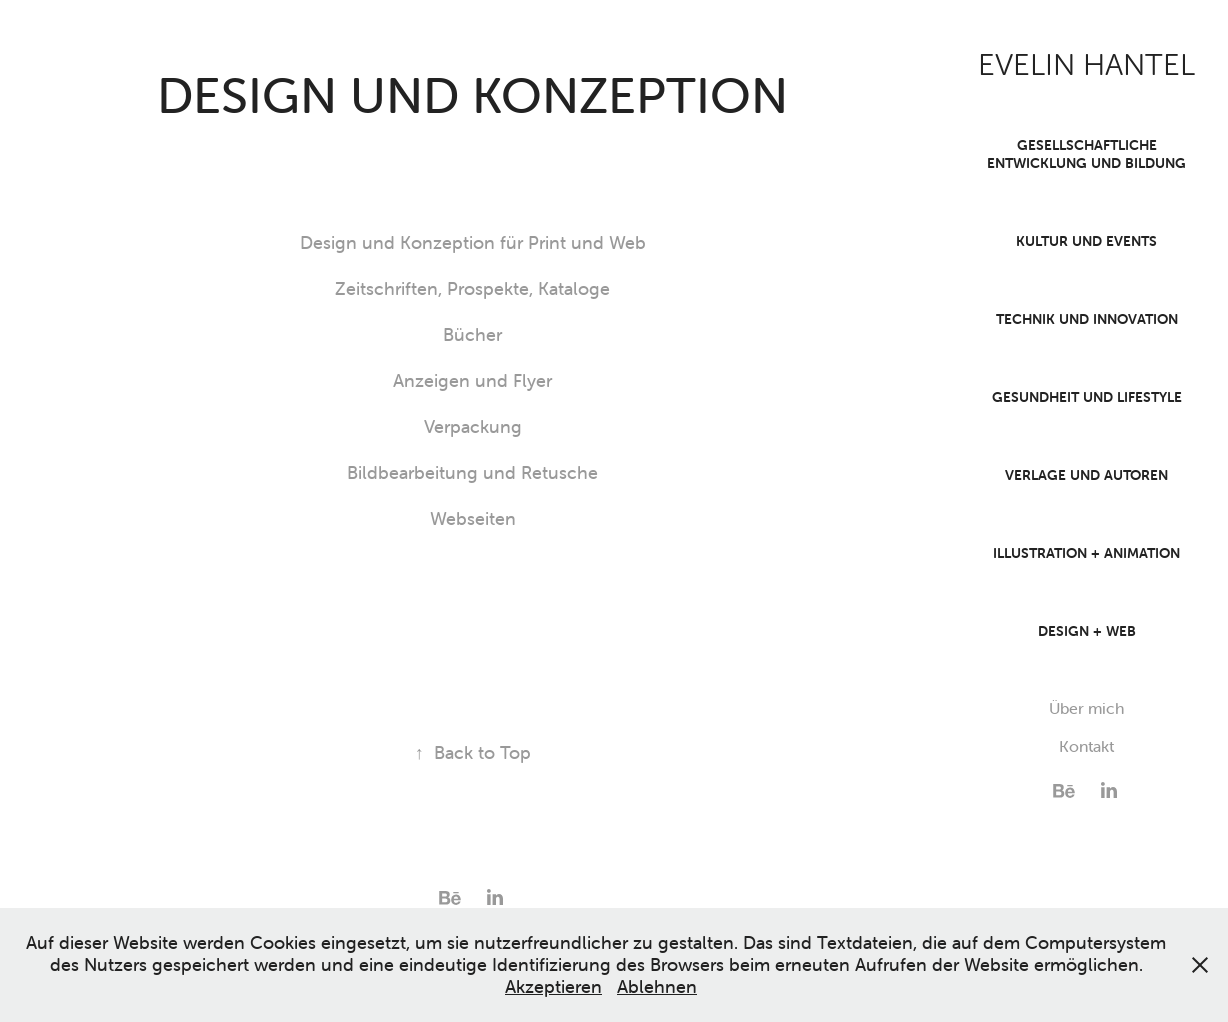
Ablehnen (657, 986)
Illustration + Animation (1086, 553)
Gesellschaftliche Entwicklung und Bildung (1086, 154)
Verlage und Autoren (1086, 475)
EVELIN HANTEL (1086, 65)
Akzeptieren (553, 986)
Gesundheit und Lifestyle (1087, 397)
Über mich (1086, 708)
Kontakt (1086, 746)
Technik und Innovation (1087, 319)
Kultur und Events (1086, 241)
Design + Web (1087, 631)
